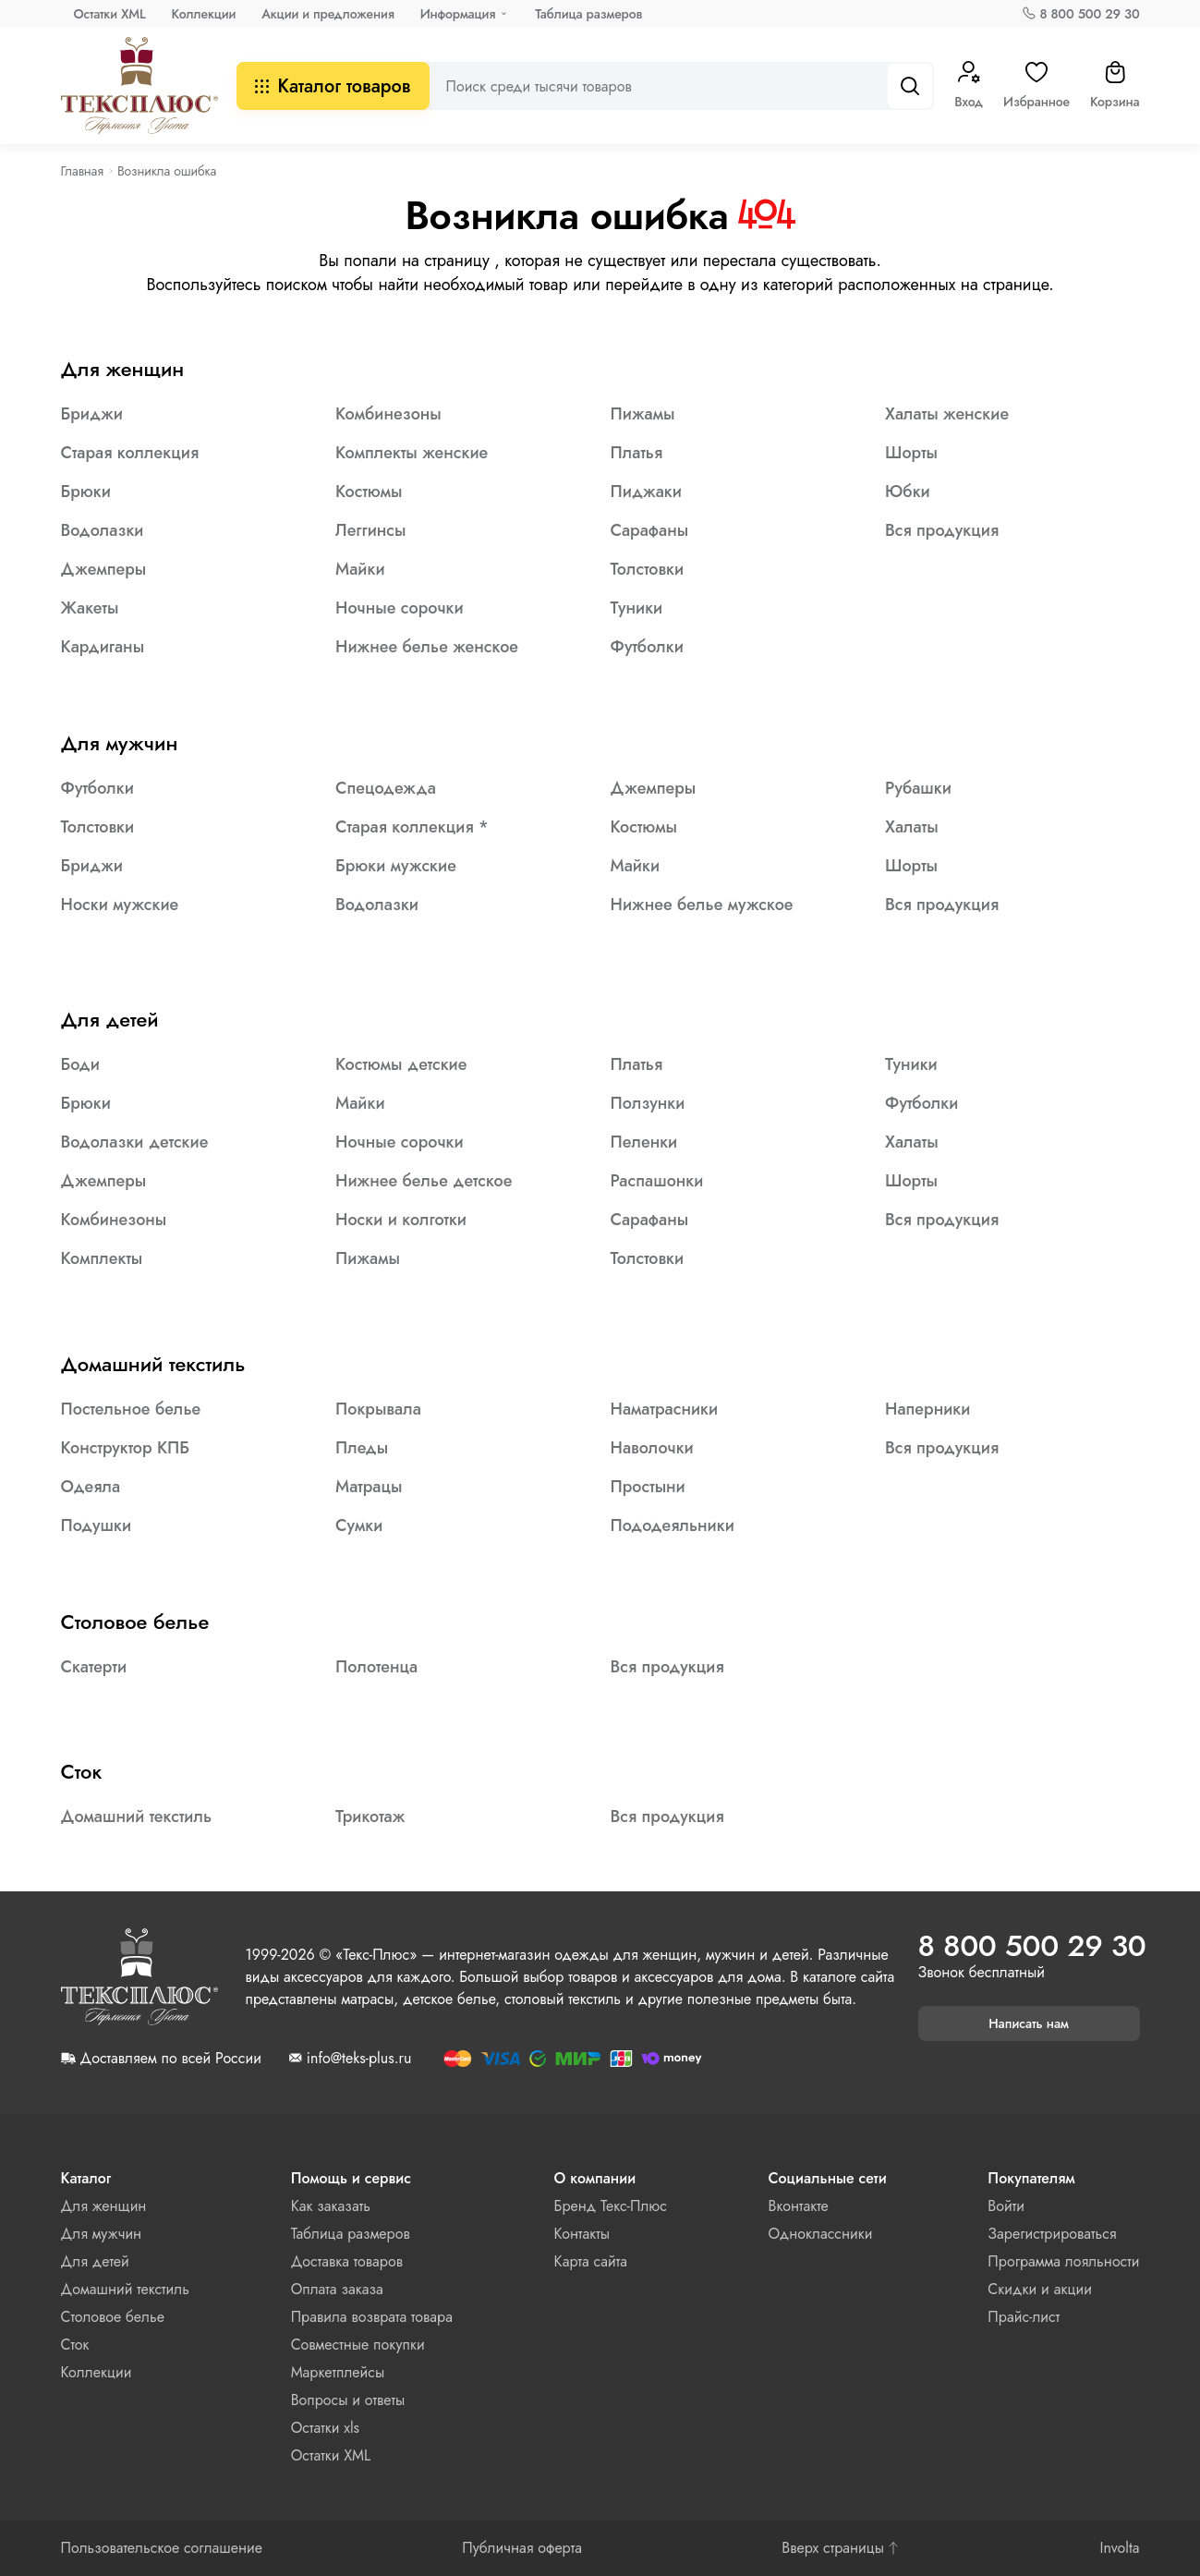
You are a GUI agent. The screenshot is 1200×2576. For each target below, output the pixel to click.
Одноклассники (821, 2233)
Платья (637, 453)
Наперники (927, 1409)
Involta (1119, 2548)
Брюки (86, 492)
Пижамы (643, 414)
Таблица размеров (588, 14)
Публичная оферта (522, 2548)
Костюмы (369, 492)
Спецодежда (385, 788)
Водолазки (102, 530)
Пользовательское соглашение (162, 2548)
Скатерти (94, 1667)
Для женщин (123, 368)
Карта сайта (590, 2261)
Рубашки (918, 788)
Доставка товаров (347, 2261)
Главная (82, 171)
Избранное (1036, 86)
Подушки (96, 1525)
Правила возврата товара (372, 2316)
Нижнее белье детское (423, 1181)
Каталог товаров (333, 86)
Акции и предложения (327, 14)
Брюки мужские (395, 866)
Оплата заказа (337, 2289)
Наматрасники (665, 1409)
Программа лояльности (1063, 2261)
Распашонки (657, 1181)
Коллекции (204, 14)
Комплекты (102, 1258)
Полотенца (376, 1667)
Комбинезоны (388, 414)
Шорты (911, 453)
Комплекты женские (411, 453)
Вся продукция (942, 530)
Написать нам (1028, 2023)
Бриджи (92, 414)
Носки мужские (120, 905)
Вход (968, 86)
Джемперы (104, 569)
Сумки (358, 1525)
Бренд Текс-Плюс (610, 2206)
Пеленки (644, 1142)
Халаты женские (947, 414)
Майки (360, 569)
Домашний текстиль (153, 1364)
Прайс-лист (1024, 2316)
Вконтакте (799, 2206)
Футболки (647, 647)
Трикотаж (370, 1816)
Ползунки (648, 1103)
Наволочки (652, 1448)
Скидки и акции (1040, 2289)
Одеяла (91, 1487)
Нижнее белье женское (426, 647)
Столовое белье (135, 1621)
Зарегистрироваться (1052, 2233)
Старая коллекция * (412, 827)
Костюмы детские (401, 1064)
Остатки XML (110, 14)
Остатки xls (325, 2427)
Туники (637, 608)
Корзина (1115, 86)
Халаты (912, 827)
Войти (1006, 2206)
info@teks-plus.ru (359, 2058)
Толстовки (648, 569)
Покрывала (378, 1409)
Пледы (361, 1448)
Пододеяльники (672, 1525)
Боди (80, 1064)
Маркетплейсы (338, 2372)
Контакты (582, 2233)
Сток (82, 1771)
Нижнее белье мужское (702, 905)
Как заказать (330, 2206)
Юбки (907, 492)
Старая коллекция (130, 453)
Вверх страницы (841, 2548)
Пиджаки (646, 492)
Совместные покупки (358, 2344)
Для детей (110, 1019)
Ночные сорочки (399, 608)
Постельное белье (131, 1409)
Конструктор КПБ (125, 1448)
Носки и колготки (401, 1220)
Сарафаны (650, 530)
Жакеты (90, 608)
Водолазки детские (135, 1142)
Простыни (648, 1487)
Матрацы (369, 1487)
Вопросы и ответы (348, 2400)
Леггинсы (370, 530)
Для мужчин (119, 743)
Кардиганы (103, 647)
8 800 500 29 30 (1089, 13)
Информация (458, 14)
